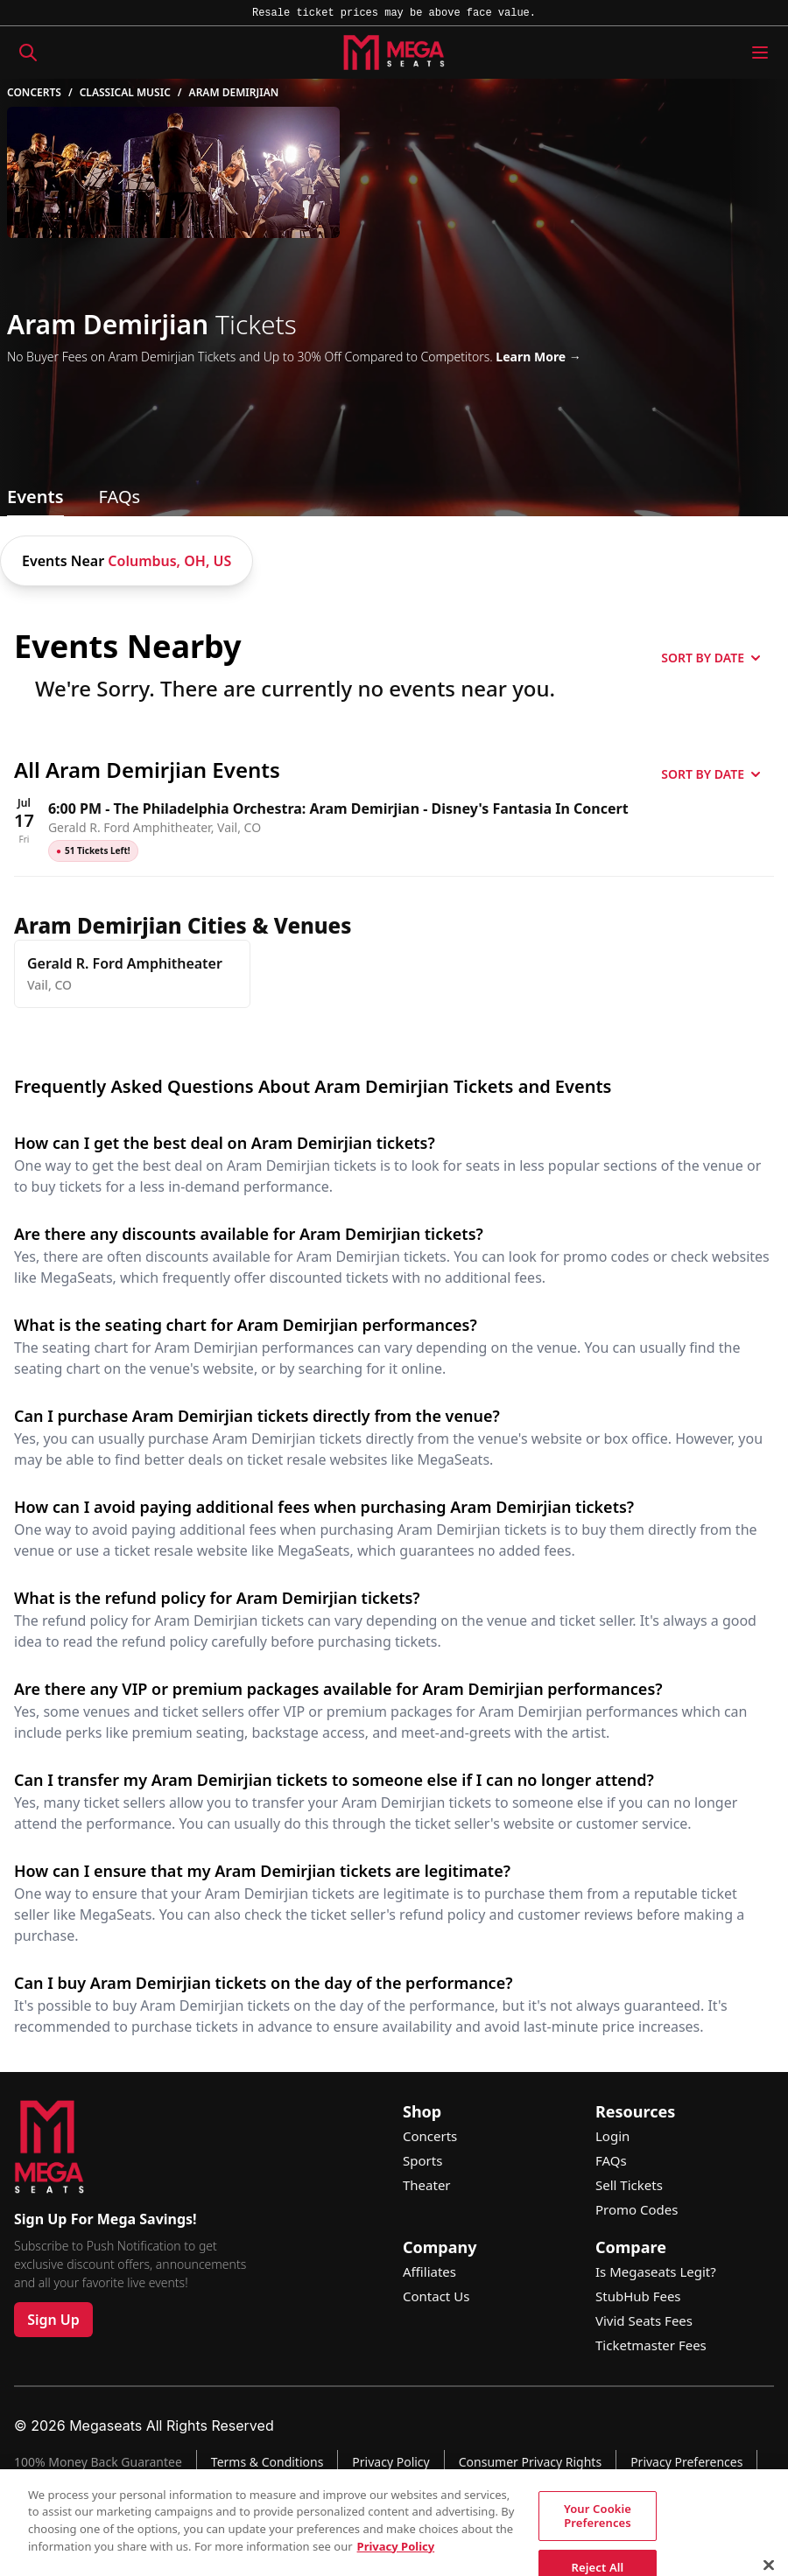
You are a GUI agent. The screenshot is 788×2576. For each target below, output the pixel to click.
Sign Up (53, 2319)
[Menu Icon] (759, 52)
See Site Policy (530, 2544)
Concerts (34, 93)
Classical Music (125, 93)
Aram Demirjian (234, 93)
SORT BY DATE (710, 657)
